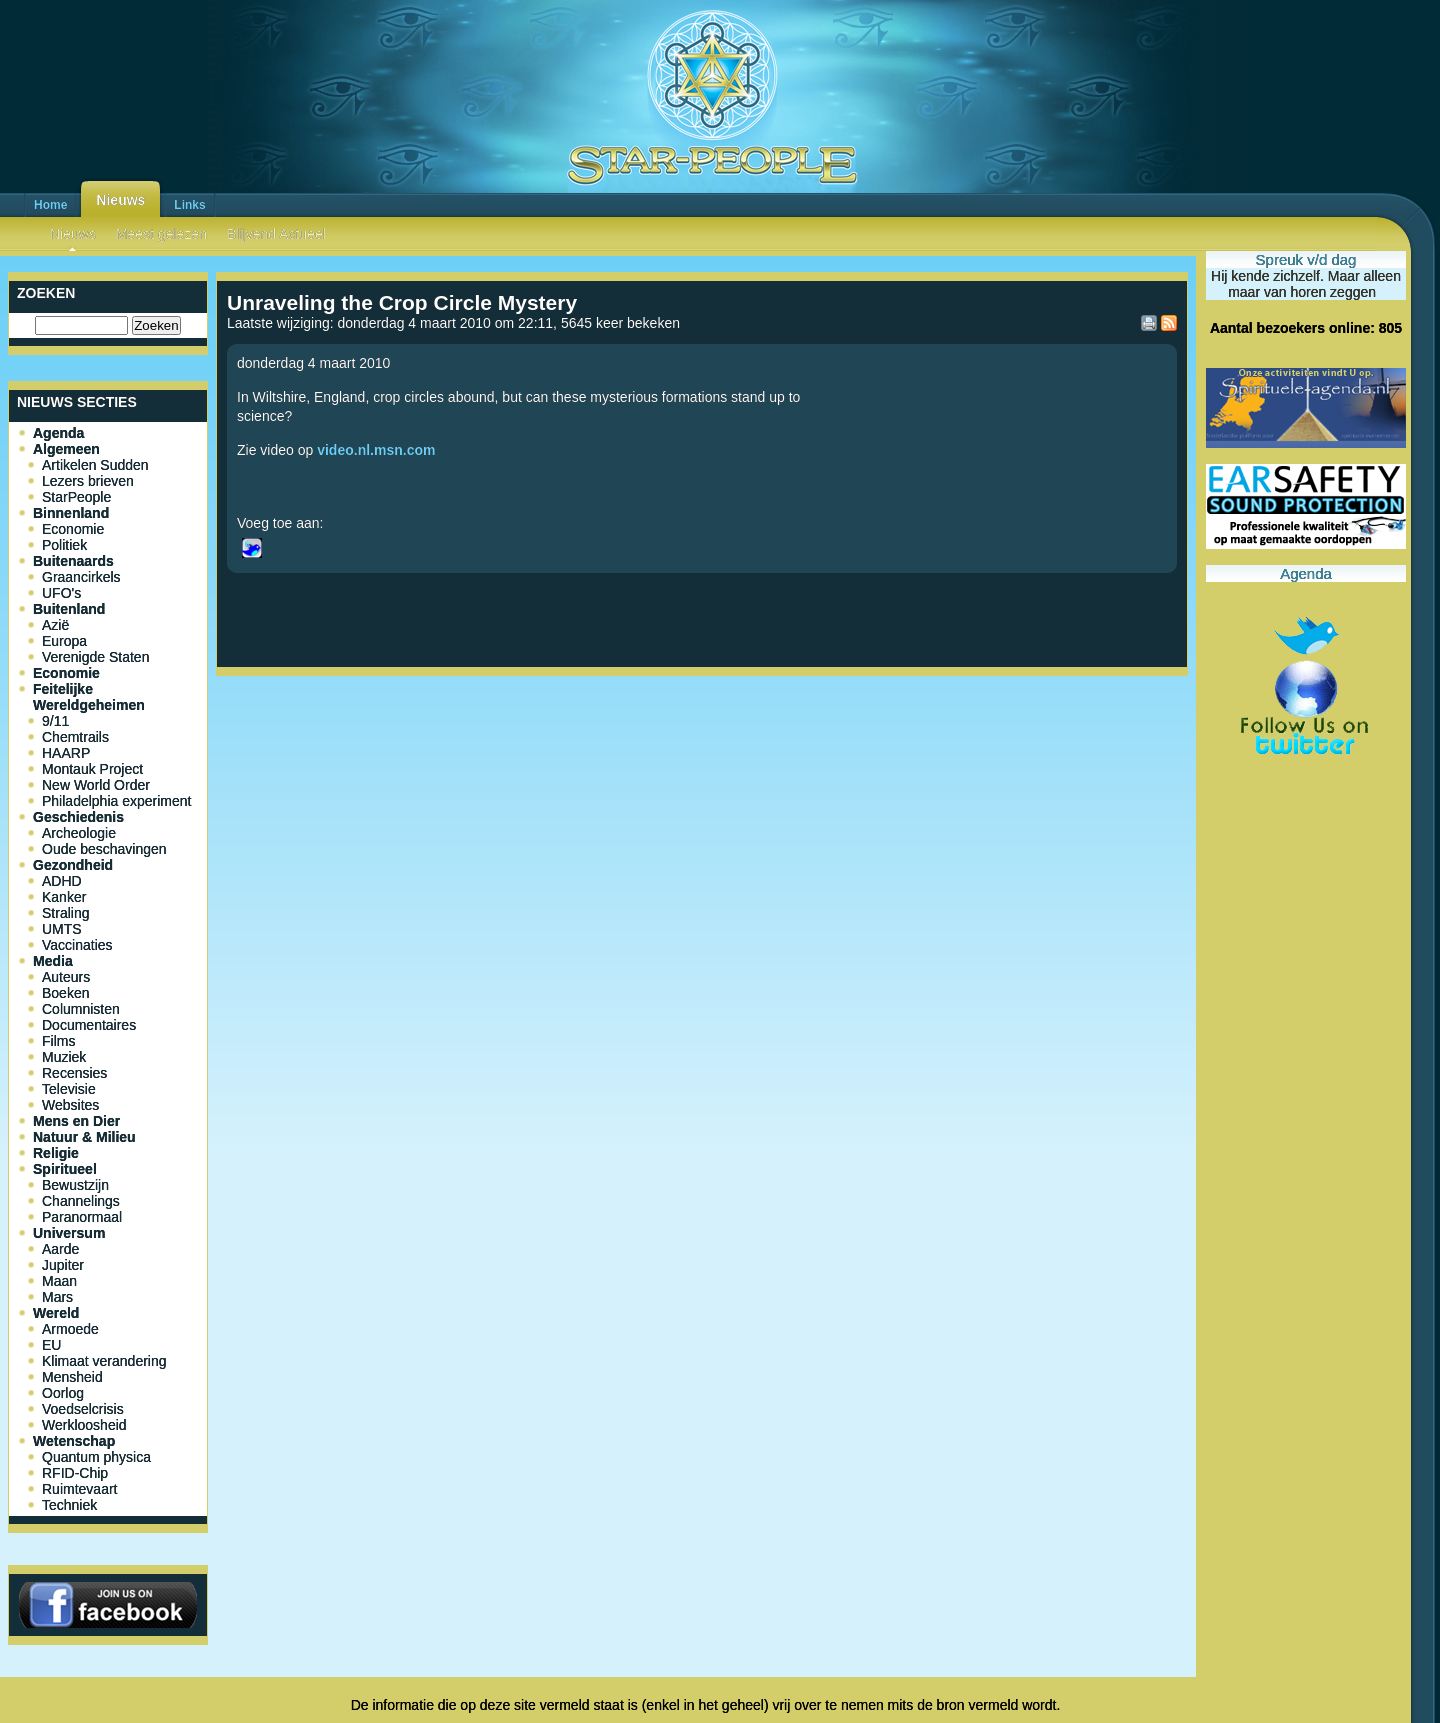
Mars (57, 1297)
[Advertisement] (702, 750)
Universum (69, 1233)
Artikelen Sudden (95, 465)
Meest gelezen (161, 234)
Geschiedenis (78, 817)
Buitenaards (73, 561)
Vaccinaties (77, 945)
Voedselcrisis (83, 1409)
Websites (70, 1105)
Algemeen (66, 449)
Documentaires (89, 1025)
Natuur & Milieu (84, 1137)
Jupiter (63, 1265)
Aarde (60, 1249)
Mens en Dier (76, 1121)
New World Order (96, 785)
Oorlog (63, 1393)
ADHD (62, 881)
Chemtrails (75, 737)
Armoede (70, 1329)
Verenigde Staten (95, 657)
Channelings (81, 1201)
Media (53, 961)
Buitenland (69, 609)
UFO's (61, 593)
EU (51, 1345)
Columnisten (81, 1009)
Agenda (58, 433)
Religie (56, 1153)
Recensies (74, 1073)
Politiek (64, 545)
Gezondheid (73, 865)
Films (58, 1041)
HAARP (66, 753)
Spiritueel (65, 1169)
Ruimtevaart (79, 1489)
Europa (64, 641)
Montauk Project (92, 769)
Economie (73, 529)
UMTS (62, 929)
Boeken (65, 993)
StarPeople (76, 497)
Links (189, 205)
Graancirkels (81, 577)
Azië (55, 625)
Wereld (56, 1313)
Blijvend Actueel (276, 234)
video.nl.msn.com (376, 450)
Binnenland (71, 513)
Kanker (64, 897)
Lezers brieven (88, 481)
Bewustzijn (75, 1185)
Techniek (69, 1505)
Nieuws (120, 200)
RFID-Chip (75, 1473)
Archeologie (79, 833)
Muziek (64, 1057)
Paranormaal (82, 1217)
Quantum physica (96, 1457)
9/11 (55, 721)
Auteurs (66, 977)
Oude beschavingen (104, 849)
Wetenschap (74, 1441)
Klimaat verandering (104, 1361)
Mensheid (72, 1377)
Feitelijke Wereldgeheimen (89, 697)
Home (50, 205)
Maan (59, 1281)
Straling (65, 913)
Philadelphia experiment (116, 801)
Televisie (69, 1089)
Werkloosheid (84, 1425)
